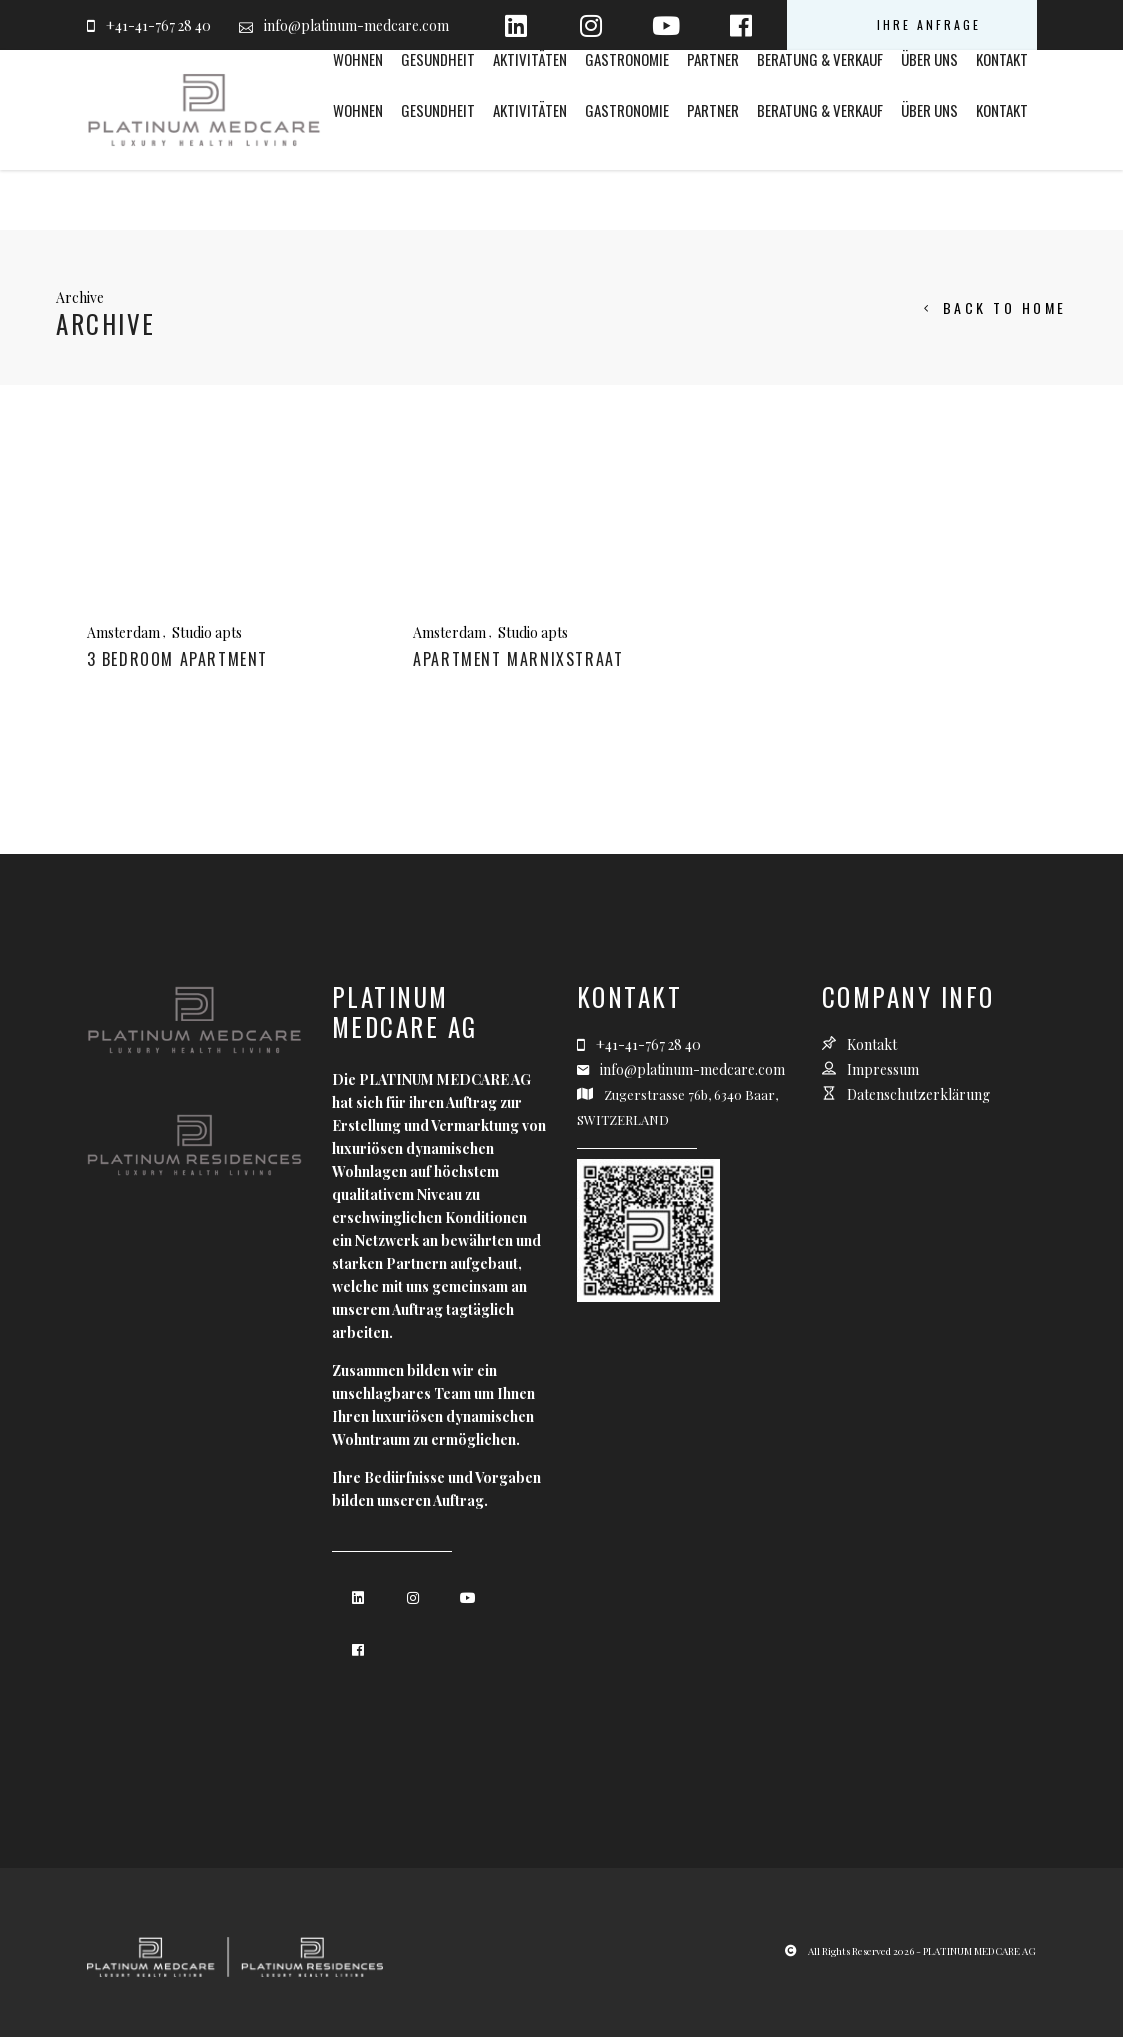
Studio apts (207, 632)
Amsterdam (123, 632)
